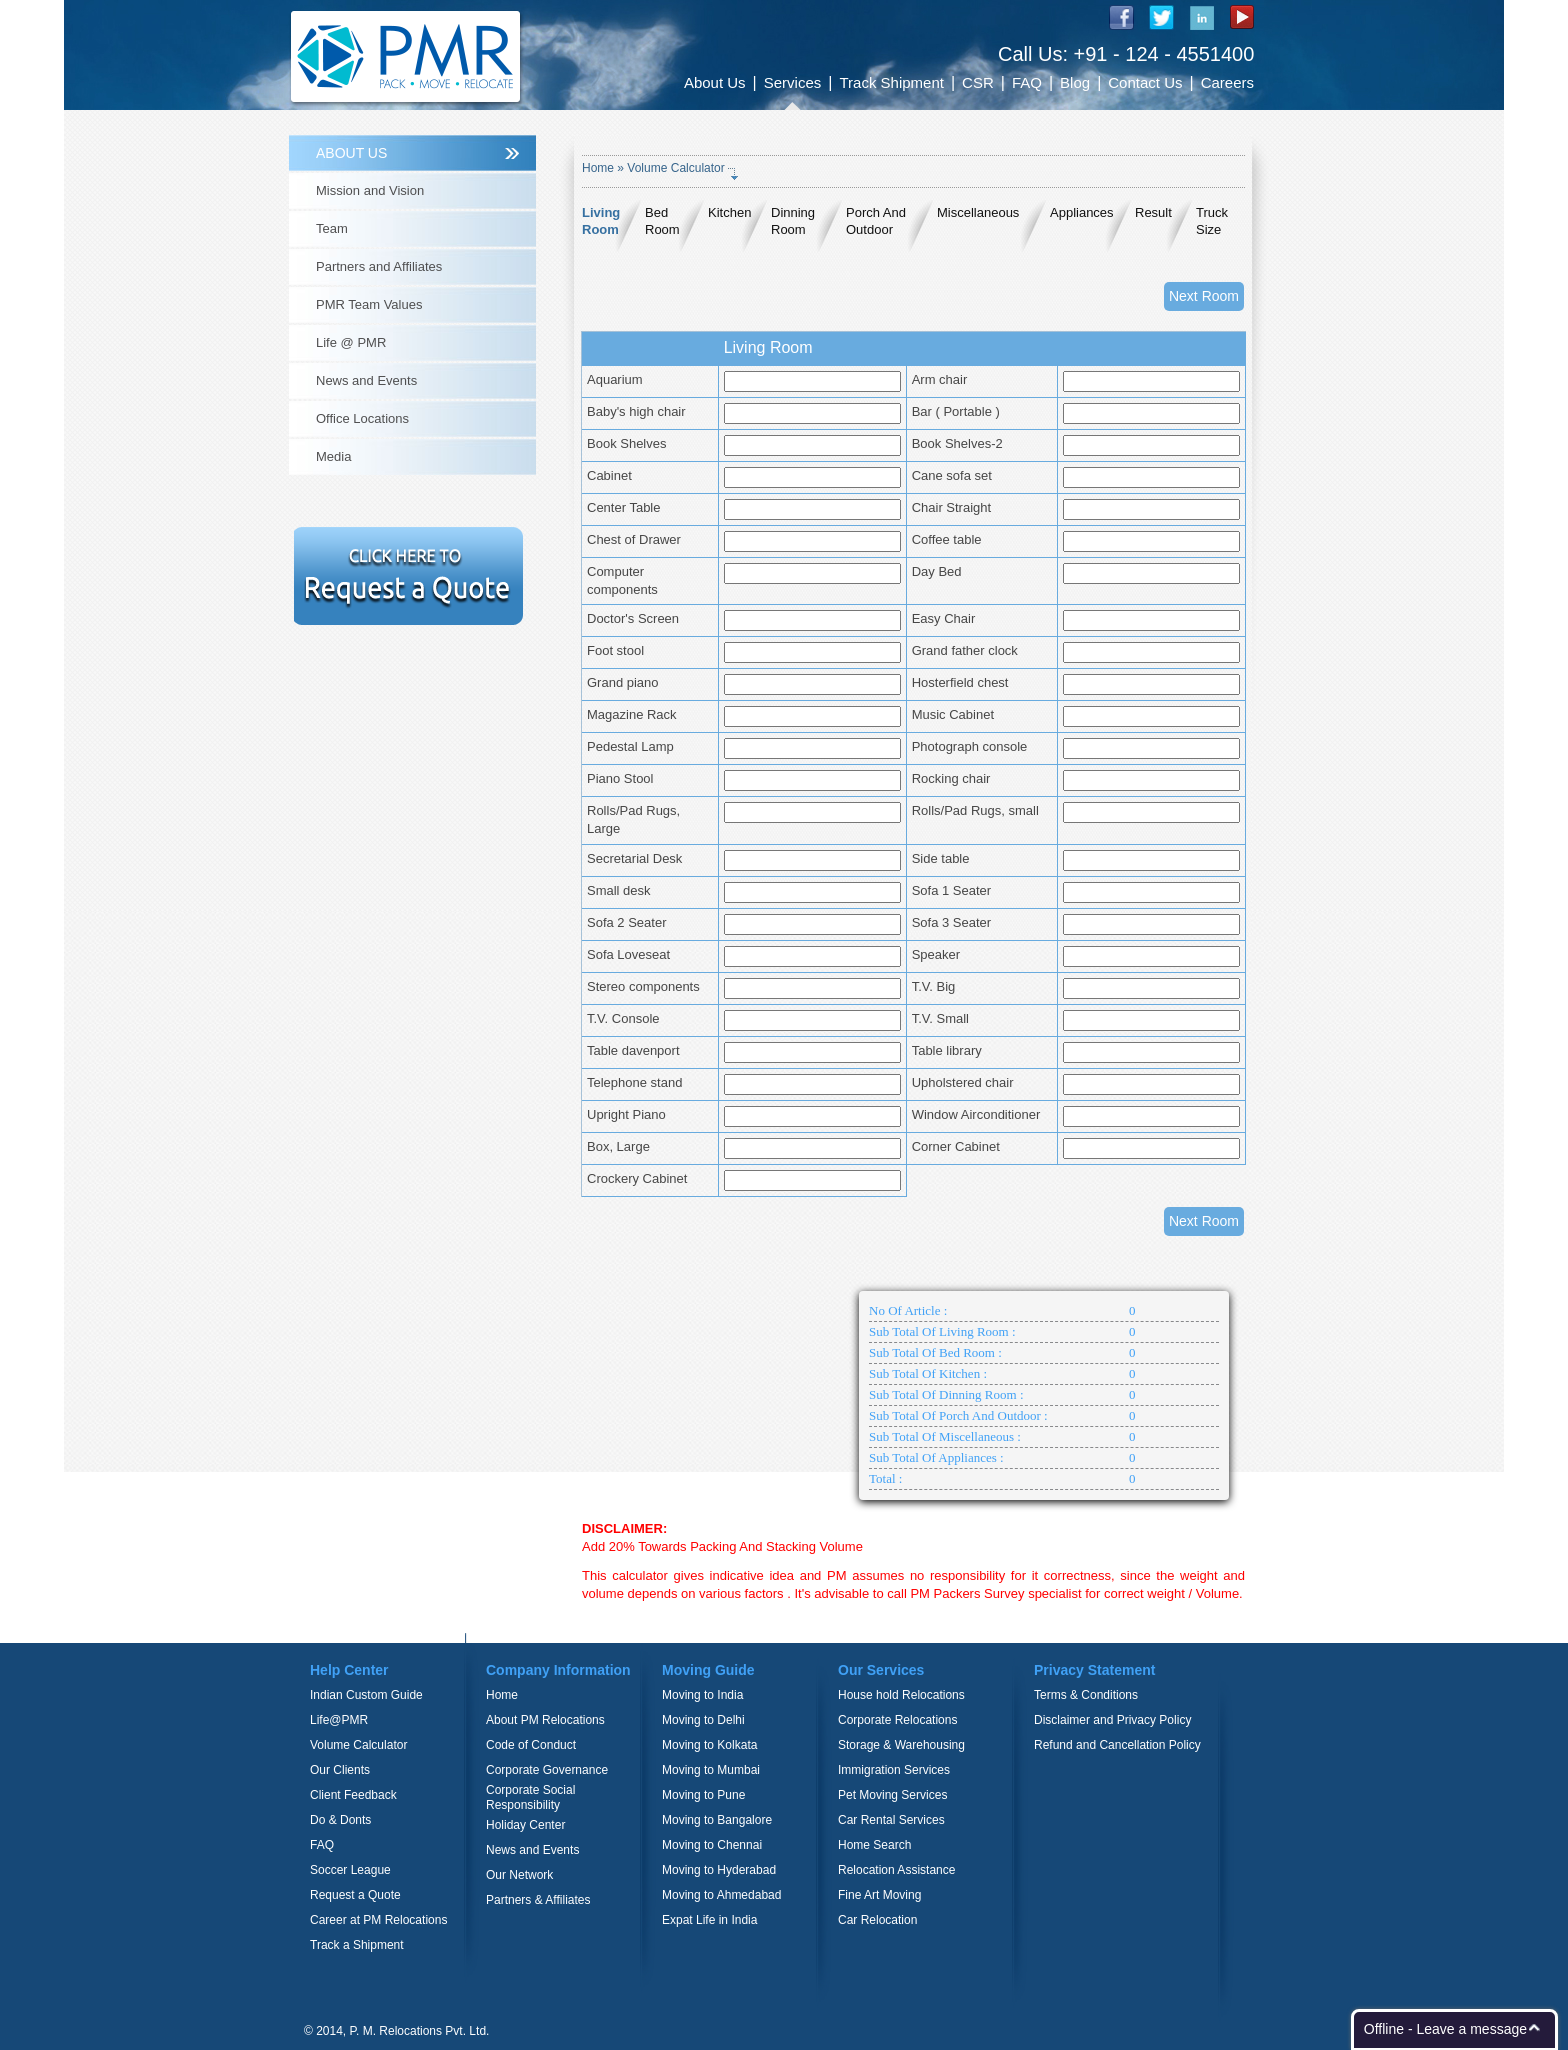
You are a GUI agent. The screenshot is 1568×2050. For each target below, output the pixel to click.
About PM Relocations (545, 1720)
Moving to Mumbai (711, 1770)
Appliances (1082, 212)
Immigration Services (894, 1770)
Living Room (601, 221)
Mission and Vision (370, 190)
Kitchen (729, 212)
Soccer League (350, 1870)
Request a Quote (355, 1895)
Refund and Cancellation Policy (1117, 1745)
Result (1153, 212)
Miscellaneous (978, 212)
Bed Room (662, 221)
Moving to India (702, 1695)
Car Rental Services (891, 1820)
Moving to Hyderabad (719, 1870)
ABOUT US (351, 153)
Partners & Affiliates (538, 1900)
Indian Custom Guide (366, 1695)
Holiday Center (525, 1825)
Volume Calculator (358, 1745)
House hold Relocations (901, 1695)
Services (793, 82)
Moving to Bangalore (717, 1820)
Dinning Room (793, 221)
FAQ (1027, 82)
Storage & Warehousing (901, 1745)
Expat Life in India (709, 1920)
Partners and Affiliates (379, 266)
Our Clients (340, 1770)
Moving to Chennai (712, 1845)
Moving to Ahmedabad (721, 1895)
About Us (715, 82)
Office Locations (362, 418)
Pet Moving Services (892, 1795)
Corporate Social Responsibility (530, 1797)
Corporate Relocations (897, 1720)
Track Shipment (891, 82)
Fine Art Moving (879, 1895)
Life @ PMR (351, 342)
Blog (1075, 82)
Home (598, 168)
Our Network (519, 1875)
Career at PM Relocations (378, 1920)
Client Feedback (353, 1795)
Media (333, 456)
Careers (1227, 82)
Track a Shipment (357, 1945)
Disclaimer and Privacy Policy (1112, 1720)
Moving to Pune (703, 1795)
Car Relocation (877, 1920)
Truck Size (1212, 221)
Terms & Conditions (1086, 1695)
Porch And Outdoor (876, 221)
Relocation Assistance (896, 1870)
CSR (978, 82)
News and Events (366, 380)
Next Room (1204, 296)
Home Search (874, 1845)
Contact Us (1145, 82)
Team (332, 228)
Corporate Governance (547, 1770)
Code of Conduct (531, 1745)
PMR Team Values (369, 304)
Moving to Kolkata (709, 1745)
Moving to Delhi (703, 1720)
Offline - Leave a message (1445, 2029)
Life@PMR (339, 1720)
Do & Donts (340, 1820)
